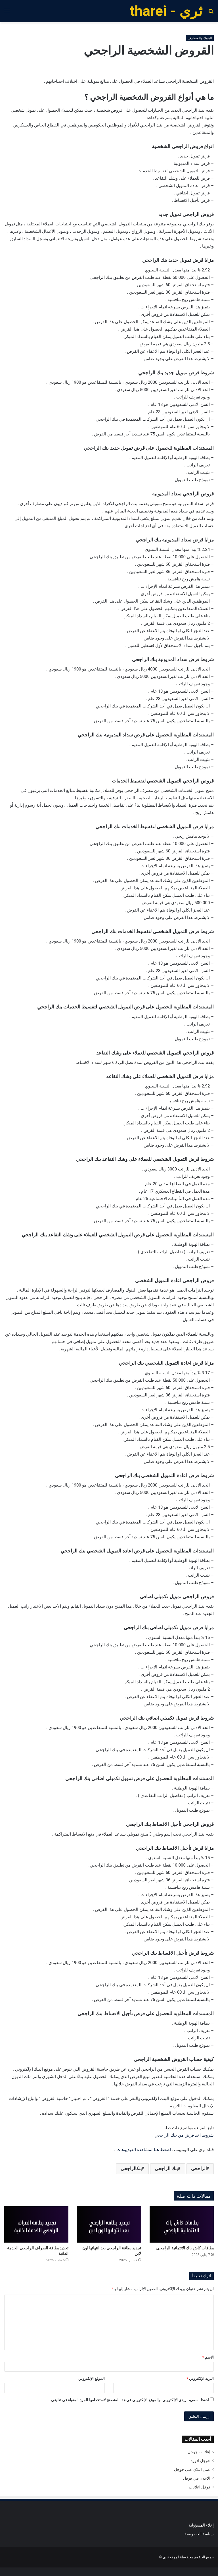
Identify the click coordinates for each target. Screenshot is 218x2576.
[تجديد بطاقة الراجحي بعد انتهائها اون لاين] (109, 2224)
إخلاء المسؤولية (201, 2525)
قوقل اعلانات (199, 2487)
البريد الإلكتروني (200, 2378)
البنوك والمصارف (200, 38)
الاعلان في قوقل (196, 2478)
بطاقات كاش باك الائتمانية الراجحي (185, 2248)
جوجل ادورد (200, 2460)
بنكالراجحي (131, 2168)
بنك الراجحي (166, 2168)
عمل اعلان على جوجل (192, 2469)
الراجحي (199, 2168)
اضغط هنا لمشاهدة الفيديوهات (143, 2149)
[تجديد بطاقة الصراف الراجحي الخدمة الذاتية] (36, 2224)
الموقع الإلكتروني (91, 2378)
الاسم (208, 2357)
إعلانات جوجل (199, 2452)
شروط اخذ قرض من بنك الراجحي (184, 2135)
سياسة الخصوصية (199, 2534)
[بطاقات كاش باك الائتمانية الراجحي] (182, 2224)
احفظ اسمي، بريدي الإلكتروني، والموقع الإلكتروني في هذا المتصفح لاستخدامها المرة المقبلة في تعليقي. (129, 2400)
